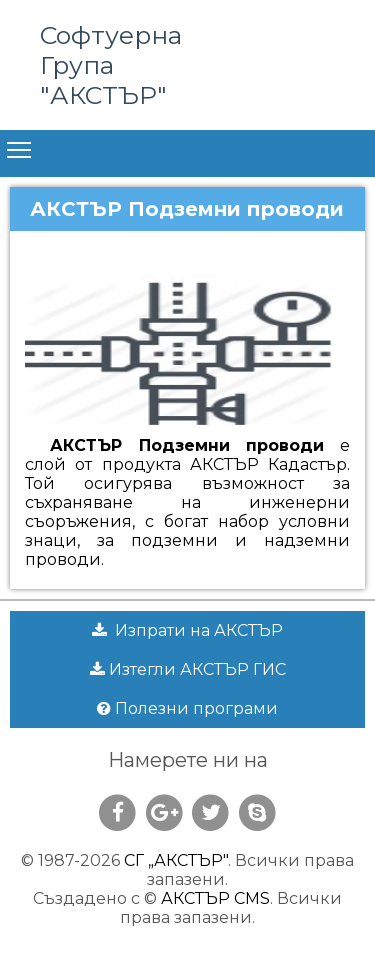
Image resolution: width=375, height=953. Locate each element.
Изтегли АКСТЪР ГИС (188, 669)
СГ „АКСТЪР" (176, 860)
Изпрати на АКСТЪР (187, 630)
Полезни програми (187, 708)
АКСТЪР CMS (215, 898)
